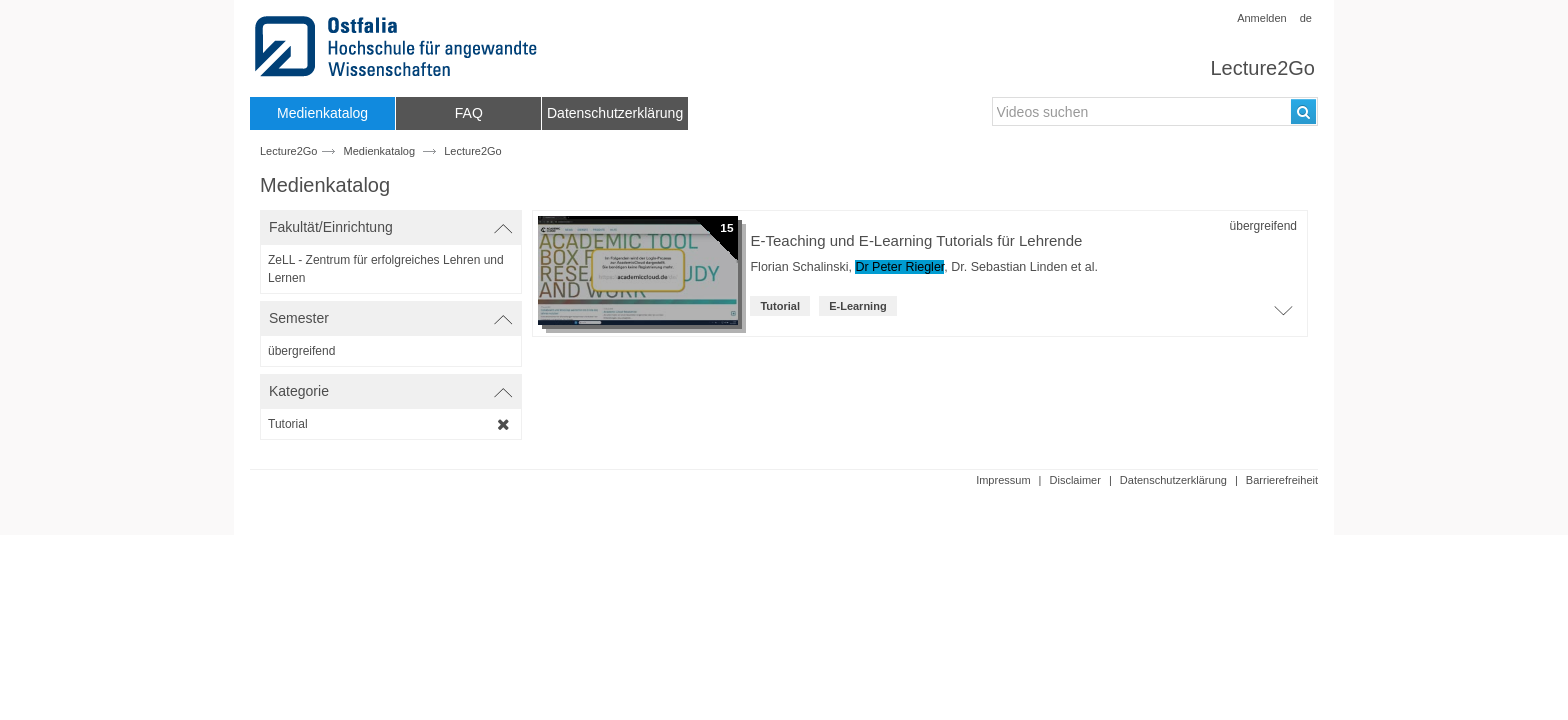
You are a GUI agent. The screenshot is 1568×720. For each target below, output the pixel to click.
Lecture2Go (1262, 68)
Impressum (1003, 480)
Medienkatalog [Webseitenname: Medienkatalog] (380, 151)
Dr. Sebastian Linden (1009, 267)
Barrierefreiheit (1282, 480)
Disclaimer (1075, 480)
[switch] (391, 227)
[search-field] (1155, 111)
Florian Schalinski (799, 267)
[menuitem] (322, 113)
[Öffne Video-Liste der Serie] (1283, 316)
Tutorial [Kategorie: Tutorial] (780, 306)
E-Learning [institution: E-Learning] (857, 306)
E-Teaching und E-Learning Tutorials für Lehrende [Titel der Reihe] (916, 240)
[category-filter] (391, 424)
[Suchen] (1303, 111)
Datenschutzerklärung (1173, 480)
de (1306, 18)
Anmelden (1262, 18)
